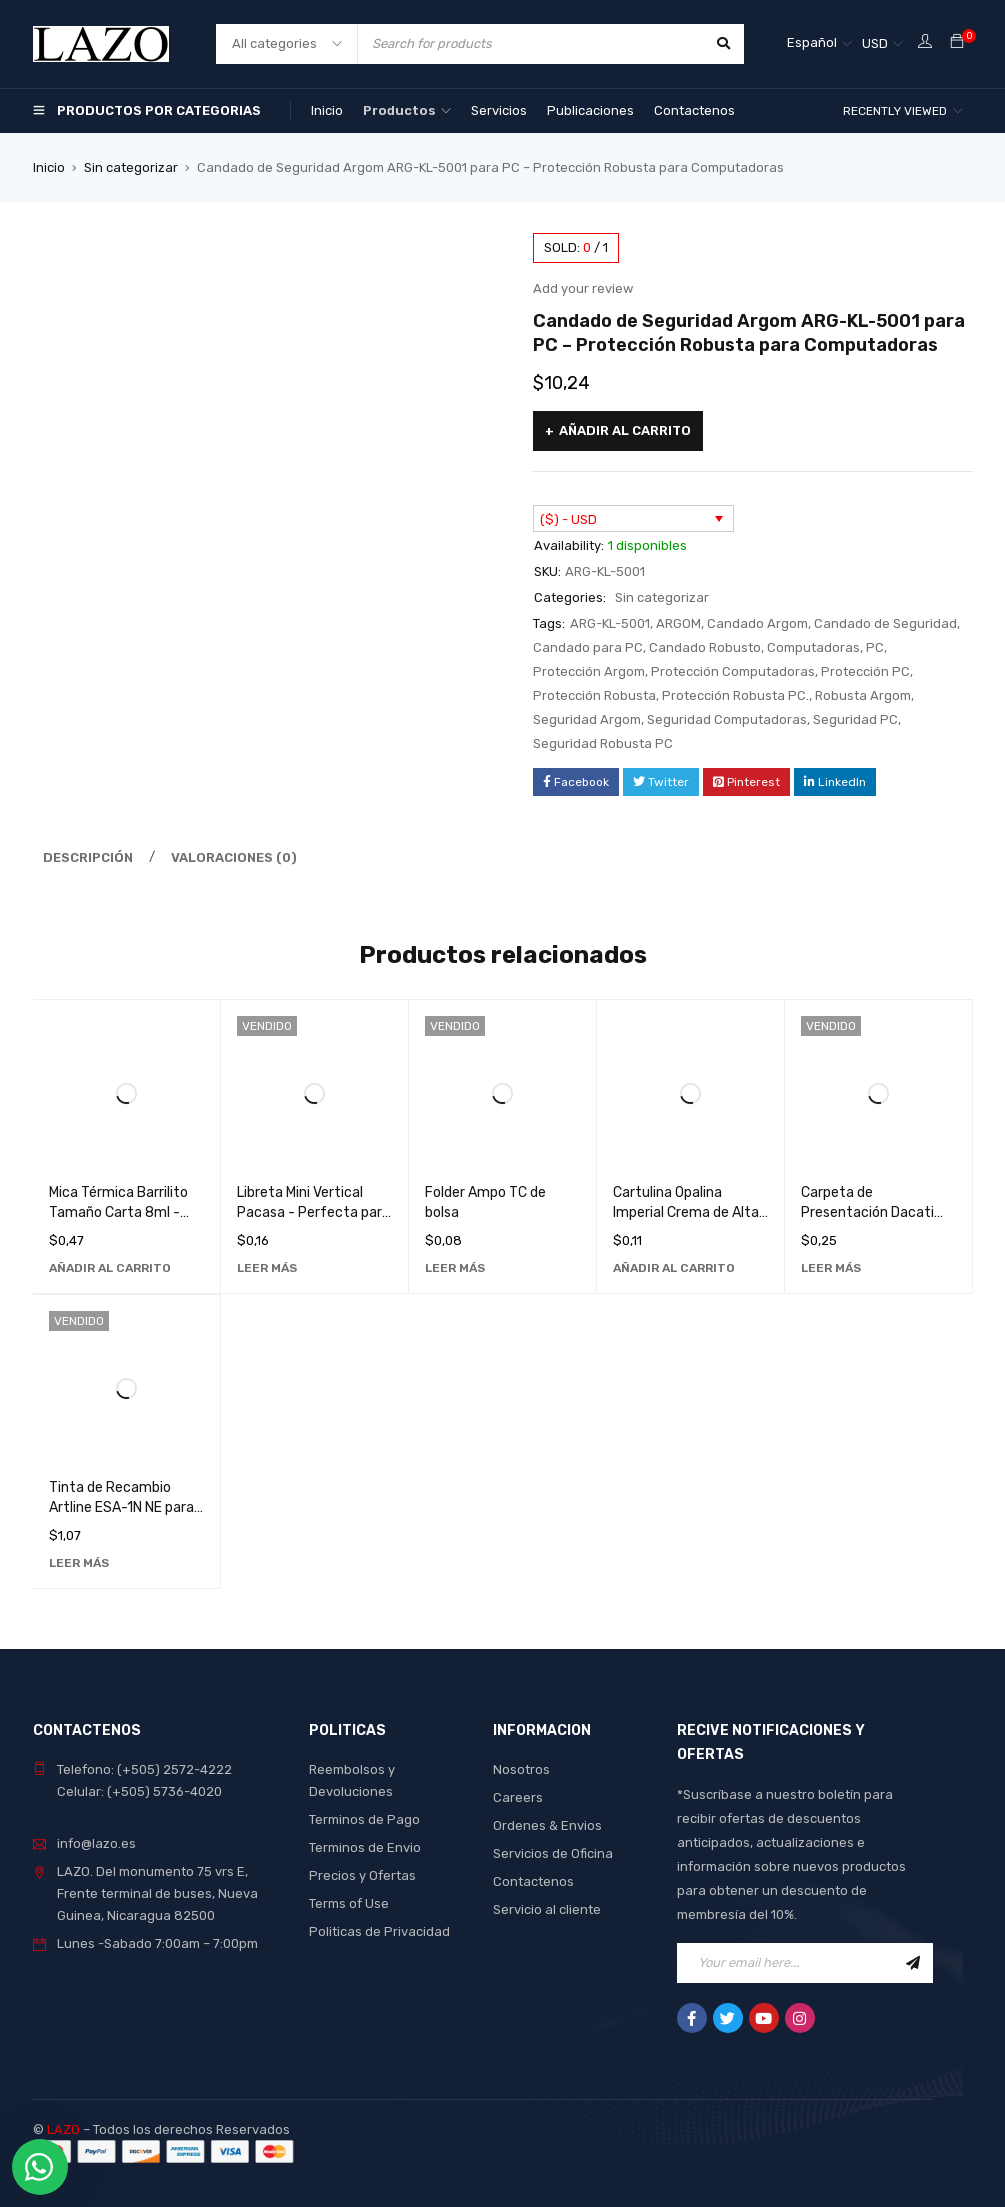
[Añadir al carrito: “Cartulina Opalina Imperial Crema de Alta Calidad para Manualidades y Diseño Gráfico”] (674, 1268)
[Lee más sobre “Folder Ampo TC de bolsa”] (455, 1268)
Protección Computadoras (733, 671)
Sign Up (913, 1963)
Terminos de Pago (364, 1819)
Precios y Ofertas (362, 1875)
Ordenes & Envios (547, 1825)
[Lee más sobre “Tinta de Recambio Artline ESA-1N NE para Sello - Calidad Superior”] (79, 1563)
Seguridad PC (855, 719)
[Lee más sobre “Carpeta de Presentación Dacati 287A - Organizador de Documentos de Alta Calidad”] (831, 1268)
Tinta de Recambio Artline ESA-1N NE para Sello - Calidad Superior (123, 1507)
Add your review (583, 288)
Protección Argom (589, 671)
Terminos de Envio (365, 1847)
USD (875, 43)
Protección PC (865, 671)
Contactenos (533, 1881)
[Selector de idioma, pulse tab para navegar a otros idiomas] (819, 44)
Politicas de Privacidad (379, 1931)
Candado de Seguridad (885, 623)
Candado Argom (757, 623)
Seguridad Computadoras (727, 719)
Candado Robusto (705, 647)
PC (875, 647)
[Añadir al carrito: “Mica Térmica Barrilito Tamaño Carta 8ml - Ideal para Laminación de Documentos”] (110, 1268)
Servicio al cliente (547, 1909)
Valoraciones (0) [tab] (234, 857)
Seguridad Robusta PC (603, 743)
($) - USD (568, 519)
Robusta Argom (863, 695)
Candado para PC (588, 647)
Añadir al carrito (625, 430)
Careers (518, 1797)
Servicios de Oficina (553, 1853)
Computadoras (813, 647)
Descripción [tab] (88, 857)
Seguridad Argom (587, 719)
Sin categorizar (131, 167)
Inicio (49, 167)
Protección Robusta (594, 695)
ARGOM (678, 623)
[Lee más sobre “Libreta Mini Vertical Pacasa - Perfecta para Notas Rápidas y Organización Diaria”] (267, 1268)
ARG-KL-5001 (610, 623)
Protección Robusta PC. (735, 695)
